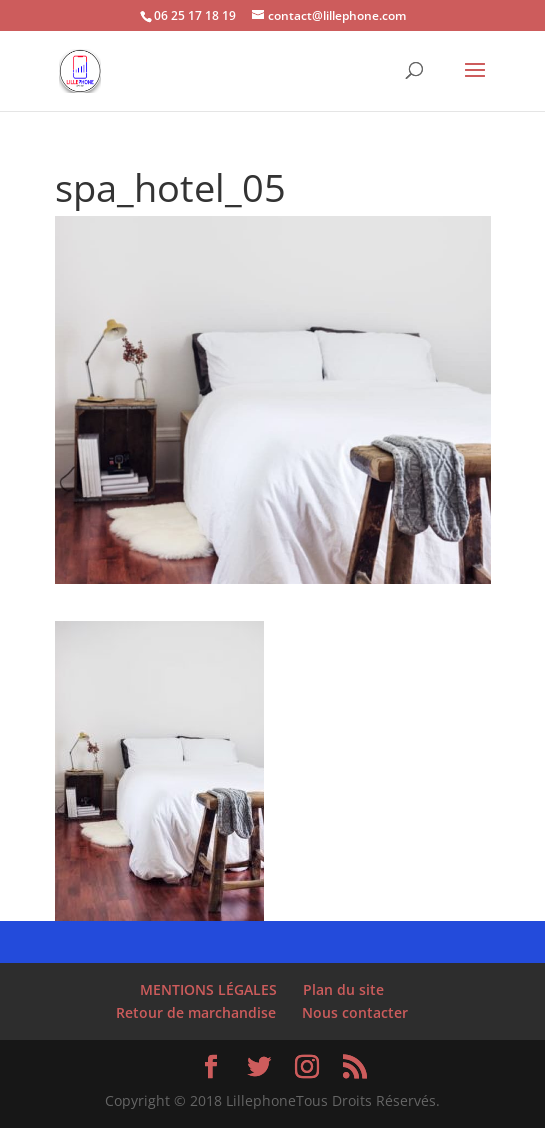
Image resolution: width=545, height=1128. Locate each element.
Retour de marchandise (196, 1012)
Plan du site (343, 989)
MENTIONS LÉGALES (208, 989)
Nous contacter (355, 1012)
